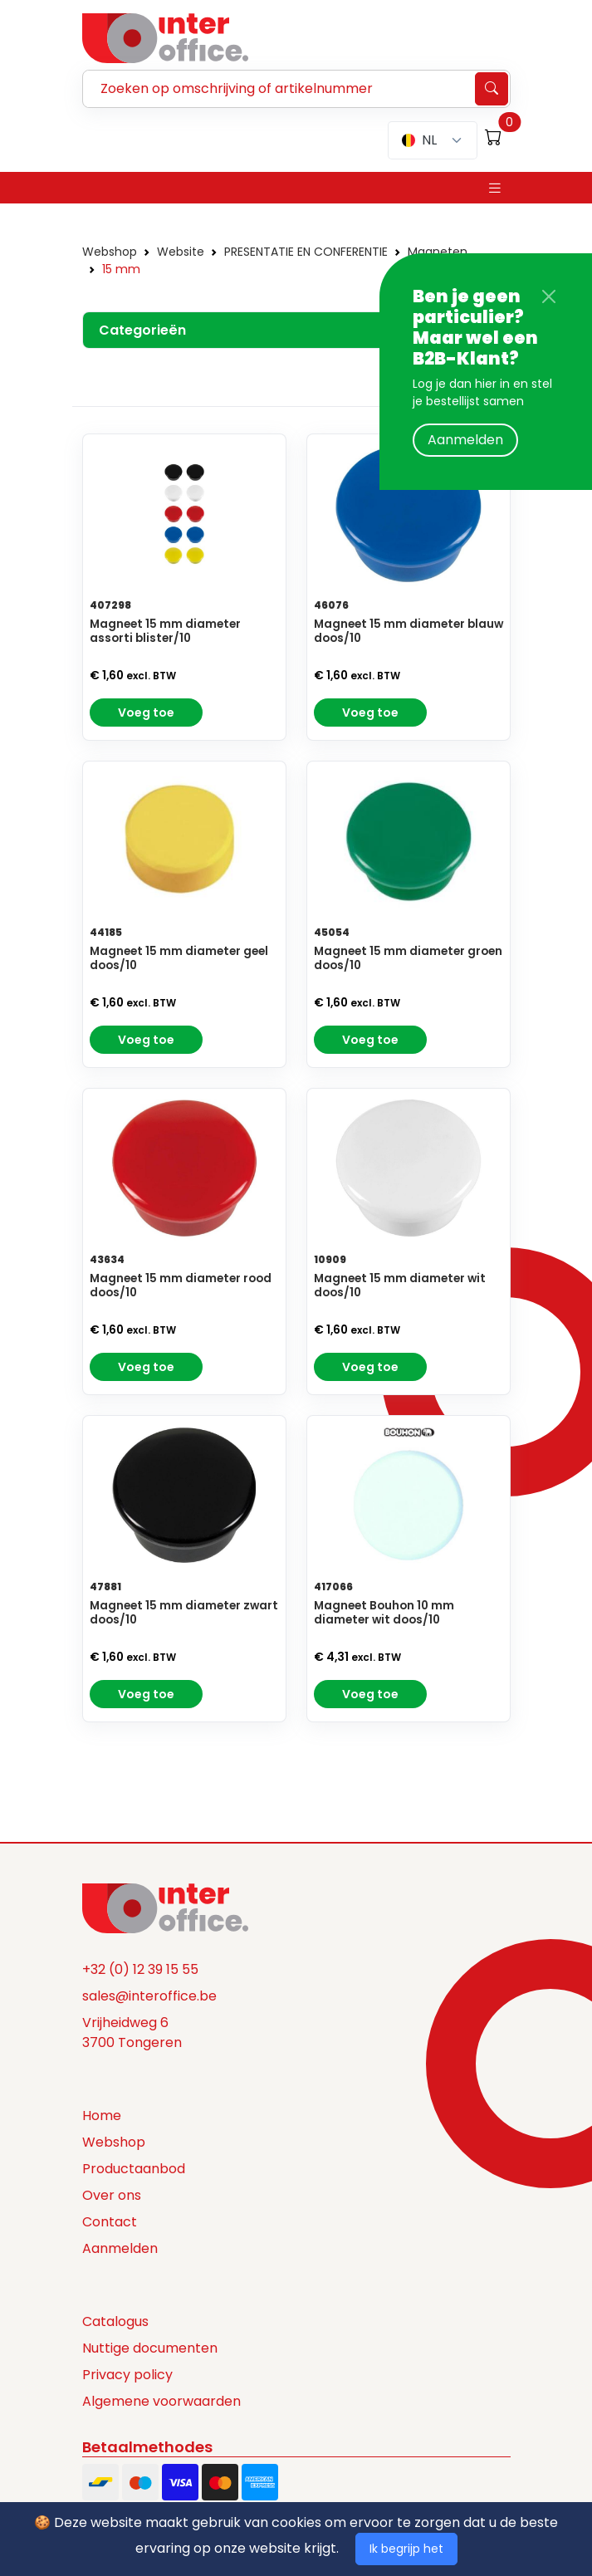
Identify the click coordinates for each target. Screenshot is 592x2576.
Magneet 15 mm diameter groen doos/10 (408, 959)
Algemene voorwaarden (161, 2402)
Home (101, 2116)
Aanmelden (465, 439)
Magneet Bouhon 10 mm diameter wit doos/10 (384, 1613)
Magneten (437, 251)
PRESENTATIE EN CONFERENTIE (306, 251)
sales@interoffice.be (149, 1996)
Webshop (109, 251)
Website (180, 251)
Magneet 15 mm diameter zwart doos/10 (184, 1613)
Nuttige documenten (150, 2348)
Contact (109, 2222)
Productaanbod (133, 2169)
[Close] (549, 296)
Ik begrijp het (406, 2548)
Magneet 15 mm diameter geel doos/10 (179, 959)
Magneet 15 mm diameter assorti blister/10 (165, 632)
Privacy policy (127, 2375)
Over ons (111, 2196)
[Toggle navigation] (495, 188)
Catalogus (115, 2322)
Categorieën (143, 330)
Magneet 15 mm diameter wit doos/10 (400, 1286)
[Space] (165, 1907)
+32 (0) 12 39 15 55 (140, 1970)
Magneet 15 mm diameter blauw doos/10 (408, 632)
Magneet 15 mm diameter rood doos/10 (181, 1286)
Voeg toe (146, 713)
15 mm (121, 269)
